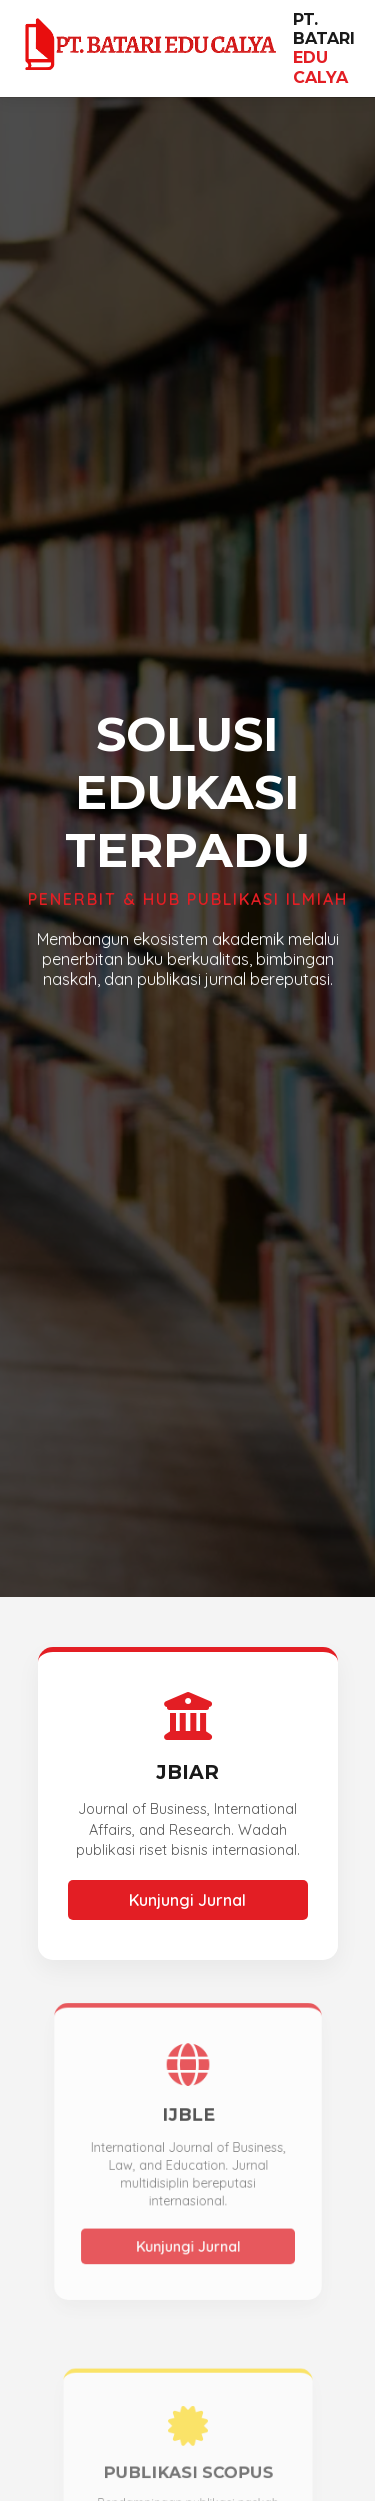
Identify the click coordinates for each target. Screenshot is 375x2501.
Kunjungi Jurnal (187, 1900)
